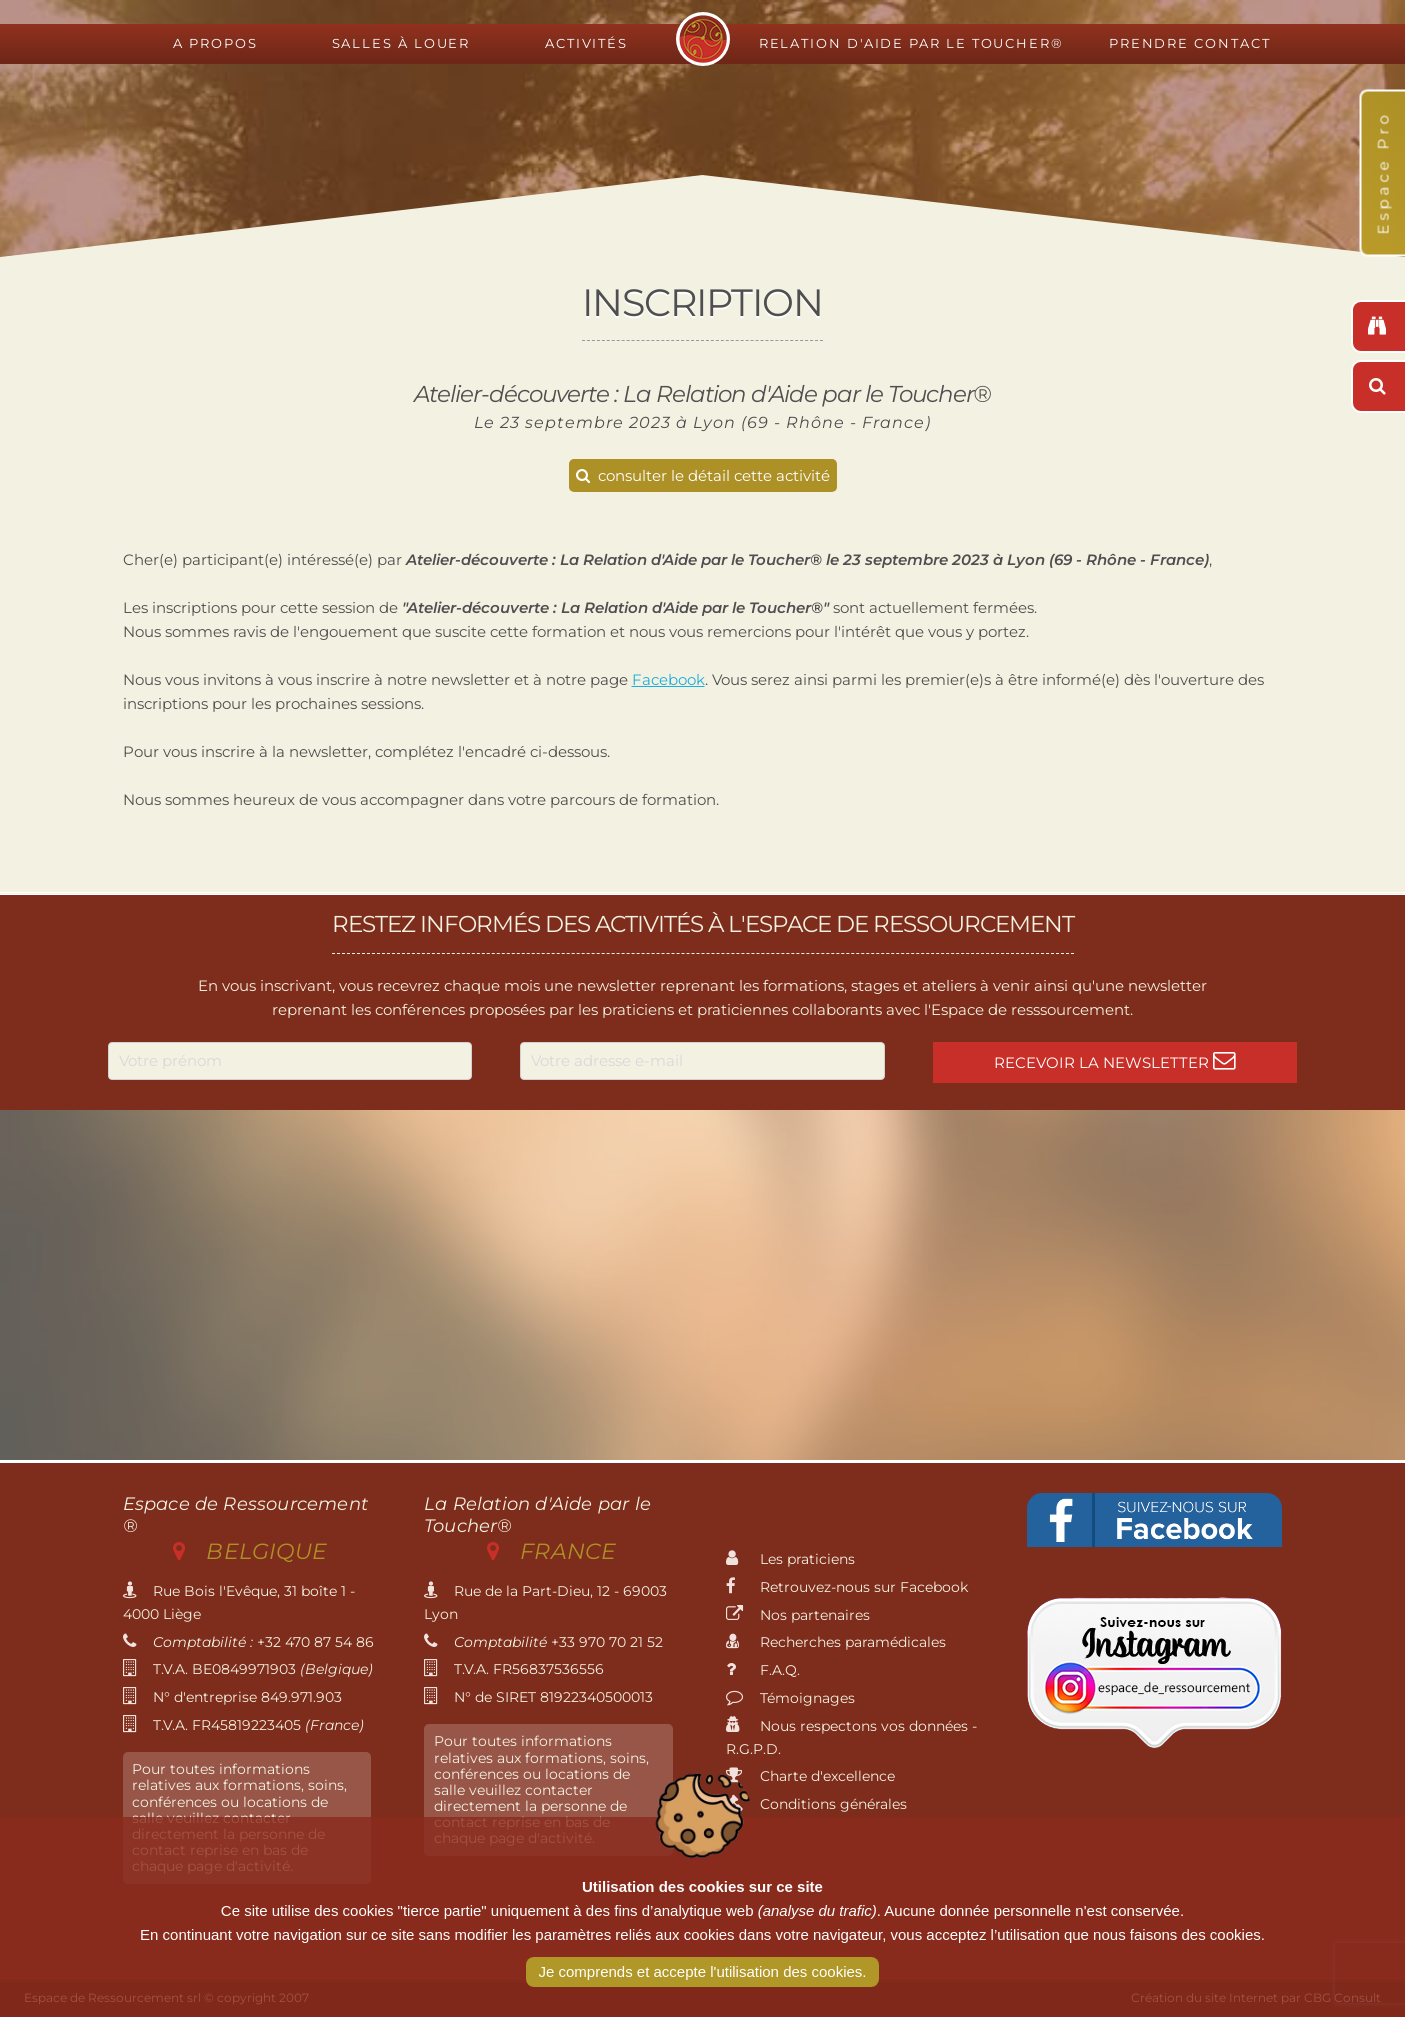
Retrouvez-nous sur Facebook (847, 1587)
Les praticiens (790, 1559)
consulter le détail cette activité (703, 475)
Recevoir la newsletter (1115, 1060)
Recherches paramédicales (836, 1642)
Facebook (668, 679)
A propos (215, 43)
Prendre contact (1190, 43)
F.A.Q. (763, 1670)
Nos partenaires (798, 1615)
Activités (586, 43)
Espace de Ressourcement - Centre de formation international (703, 39)
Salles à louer (401, 43)
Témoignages (790, 1698)
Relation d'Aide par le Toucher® (911, 43)
